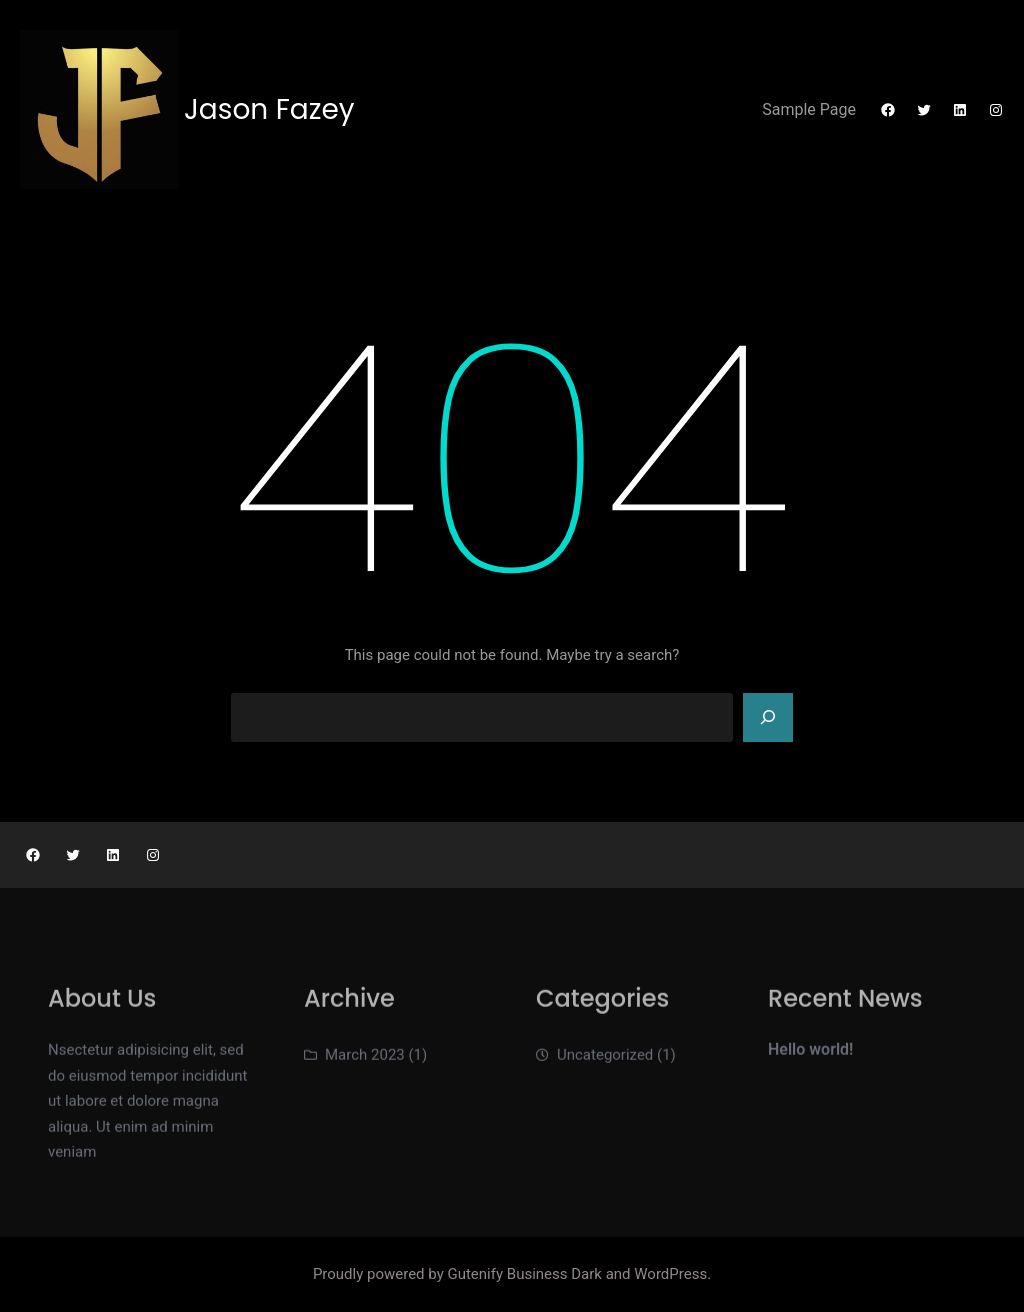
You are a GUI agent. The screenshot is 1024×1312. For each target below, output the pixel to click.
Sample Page (809, 109)
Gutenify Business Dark (526, 1274)
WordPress (670, 1274)
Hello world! (810, 1054)
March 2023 (365, 1060)
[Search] (768, 718)
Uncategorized (605, 1060)
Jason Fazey (269, 109)
